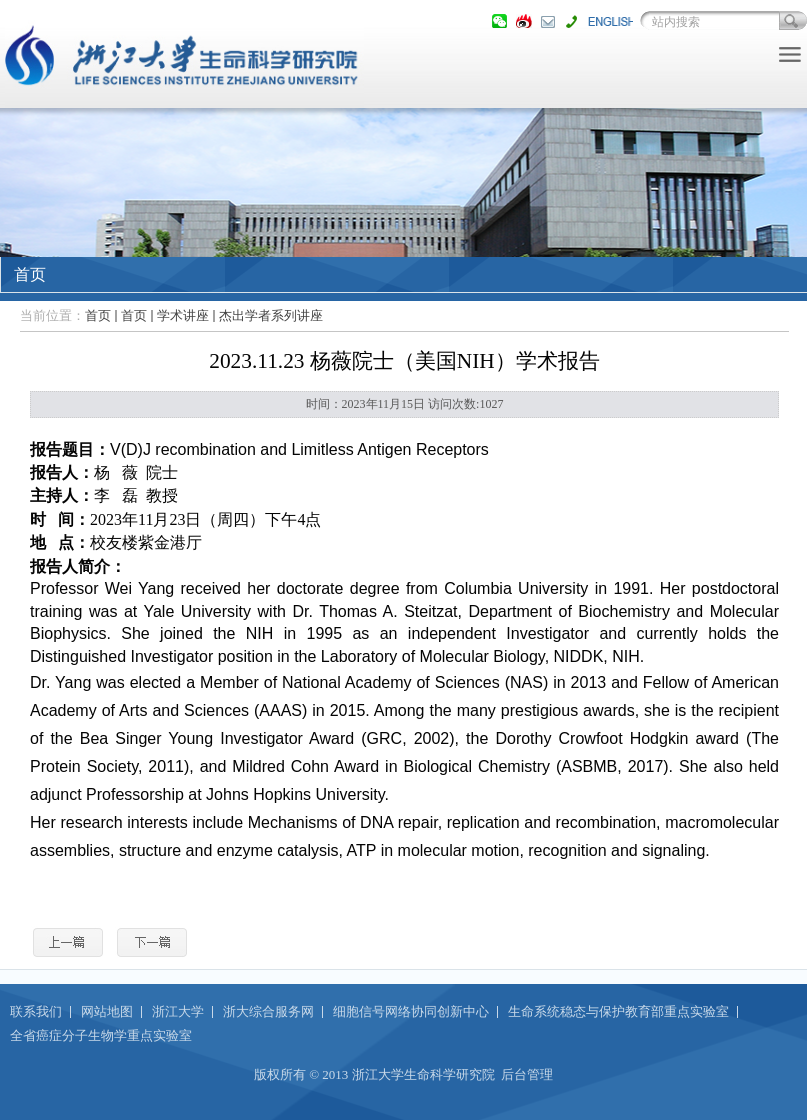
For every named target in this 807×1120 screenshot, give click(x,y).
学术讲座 (183, 315)
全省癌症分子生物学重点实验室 (101, 1035)
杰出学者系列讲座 (271, 315)
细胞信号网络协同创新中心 (411, 1011)
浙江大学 (178, 1011)
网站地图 (107, 1011)
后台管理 (527, 1074)
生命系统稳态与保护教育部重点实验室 (618, 1011)
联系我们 (36, 1011)
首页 (98, 315)
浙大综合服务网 (268, 1011)
